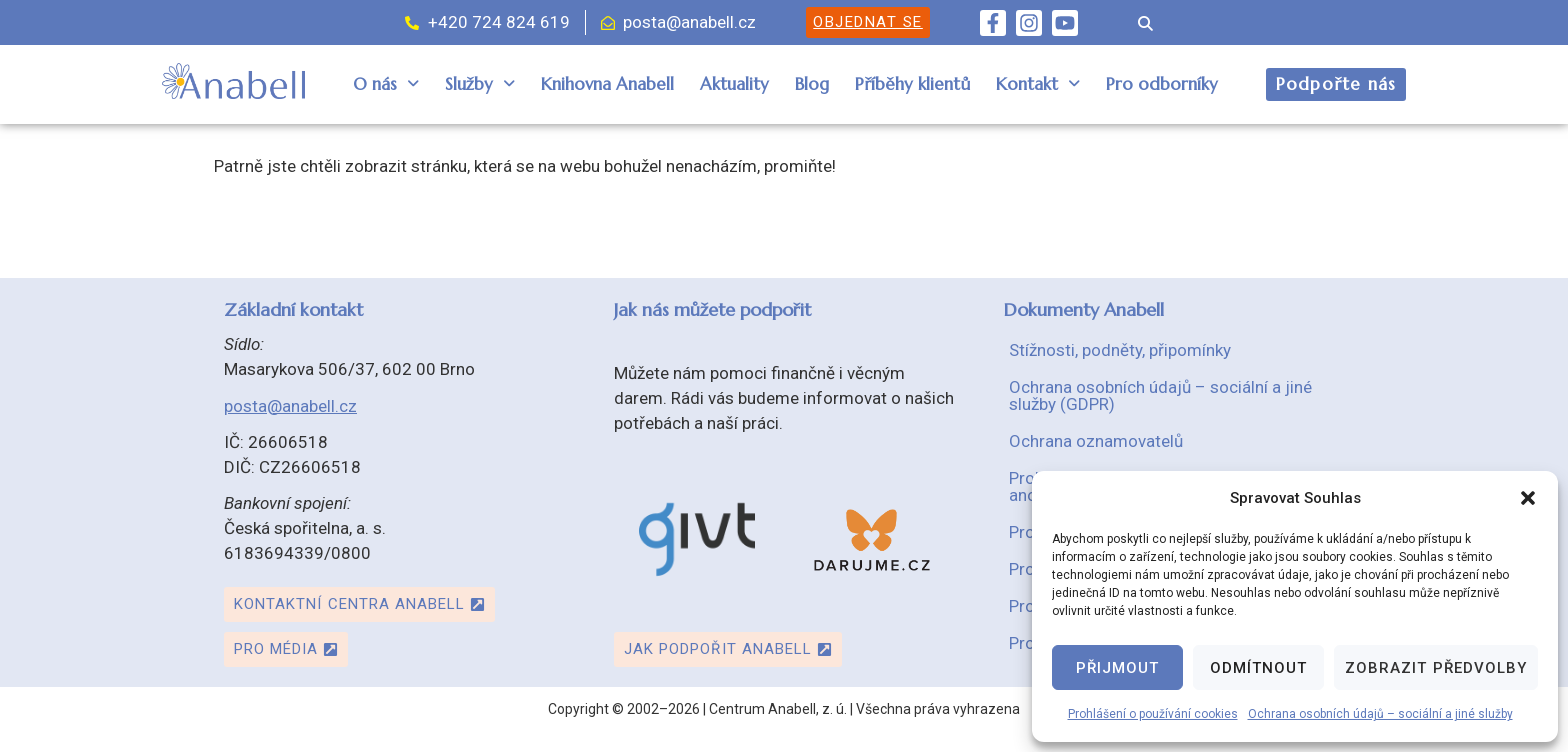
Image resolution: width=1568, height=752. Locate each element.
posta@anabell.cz (290, 406)
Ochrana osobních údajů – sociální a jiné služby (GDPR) (1160, 395)
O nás (386, 84)
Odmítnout (1258, 668)
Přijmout (1117, 668)
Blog (812, 84)
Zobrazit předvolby (1436, 668)
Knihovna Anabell (607, 84)
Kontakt (1038, 84)
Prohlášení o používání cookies (1153, 714)
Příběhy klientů (912, 84)
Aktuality (734, 84)
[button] (1528, 498)
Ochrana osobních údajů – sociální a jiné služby (1380, 714)
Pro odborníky (1162, 84)
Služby (480, 84)
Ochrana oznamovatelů (1096, 441)
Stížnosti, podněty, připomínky (1120, 350)
